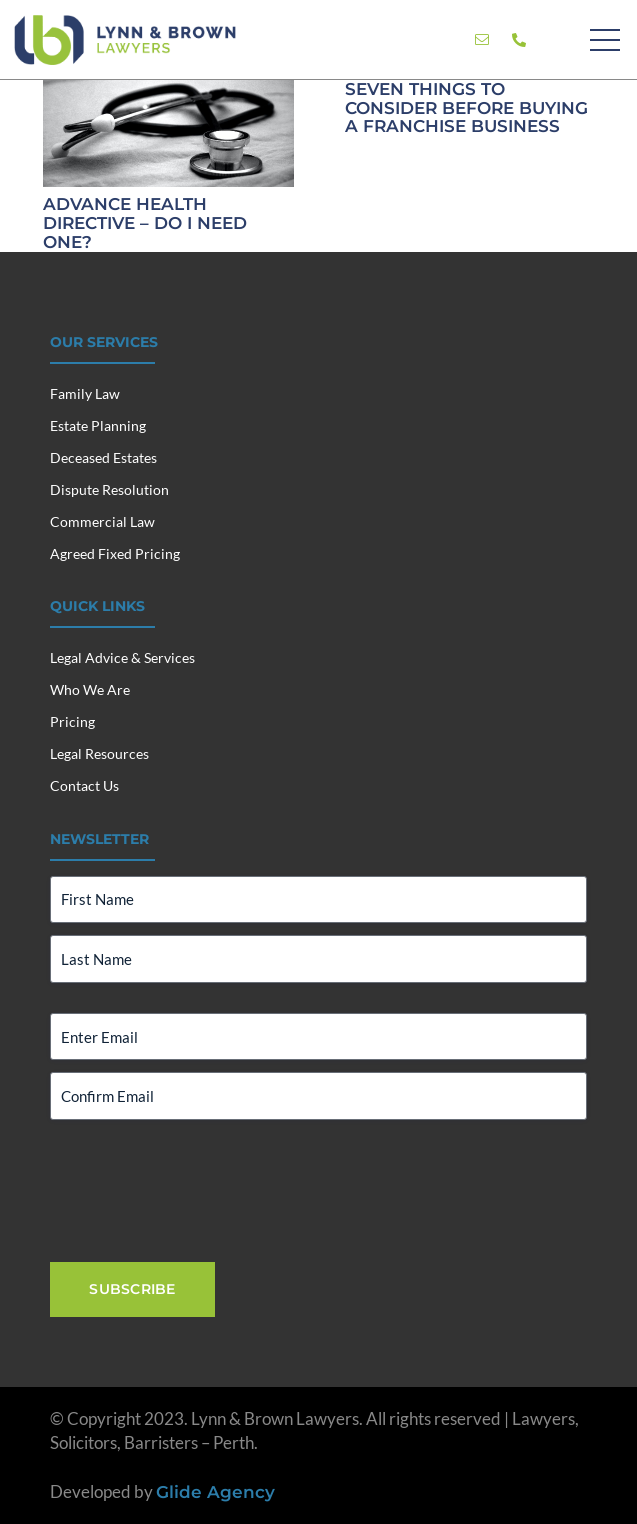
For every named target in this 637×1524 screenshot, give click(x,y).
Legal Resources (99, 753)
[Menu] (604, 40)
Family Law (85, 393)
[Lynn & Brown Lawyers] (125, 40)
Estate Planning (98, 425)
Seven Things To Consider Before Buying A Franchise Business (465, 107)
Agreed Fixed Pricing (115, 553)
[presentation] (202, 1189)
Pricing (72, 721)
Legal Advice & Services (122, 657)
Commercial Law (102, 521)
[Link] (482, 40)
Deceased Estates (103, 457)
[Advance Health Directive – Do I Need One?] (168, 91)
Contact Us (84, 785)
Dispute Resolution (109, 489)
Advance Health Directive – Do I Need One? (145, 222)
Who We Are (90, 689)
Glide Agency (215, 1492)
